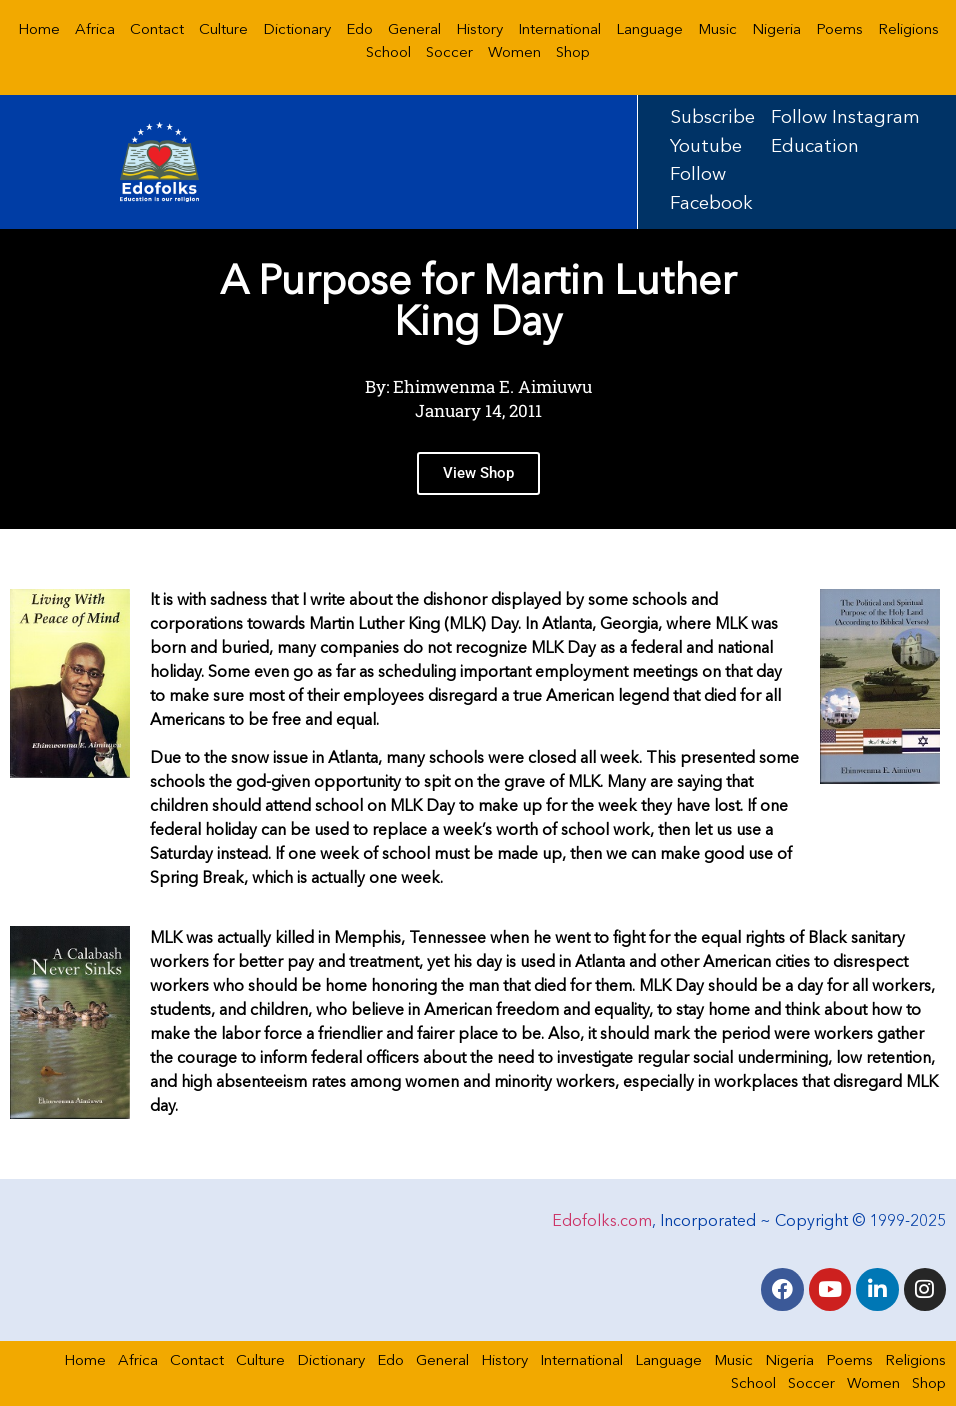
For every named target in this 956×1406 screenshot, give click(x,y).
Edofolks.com (602, 1221)
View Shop (478, 494)
